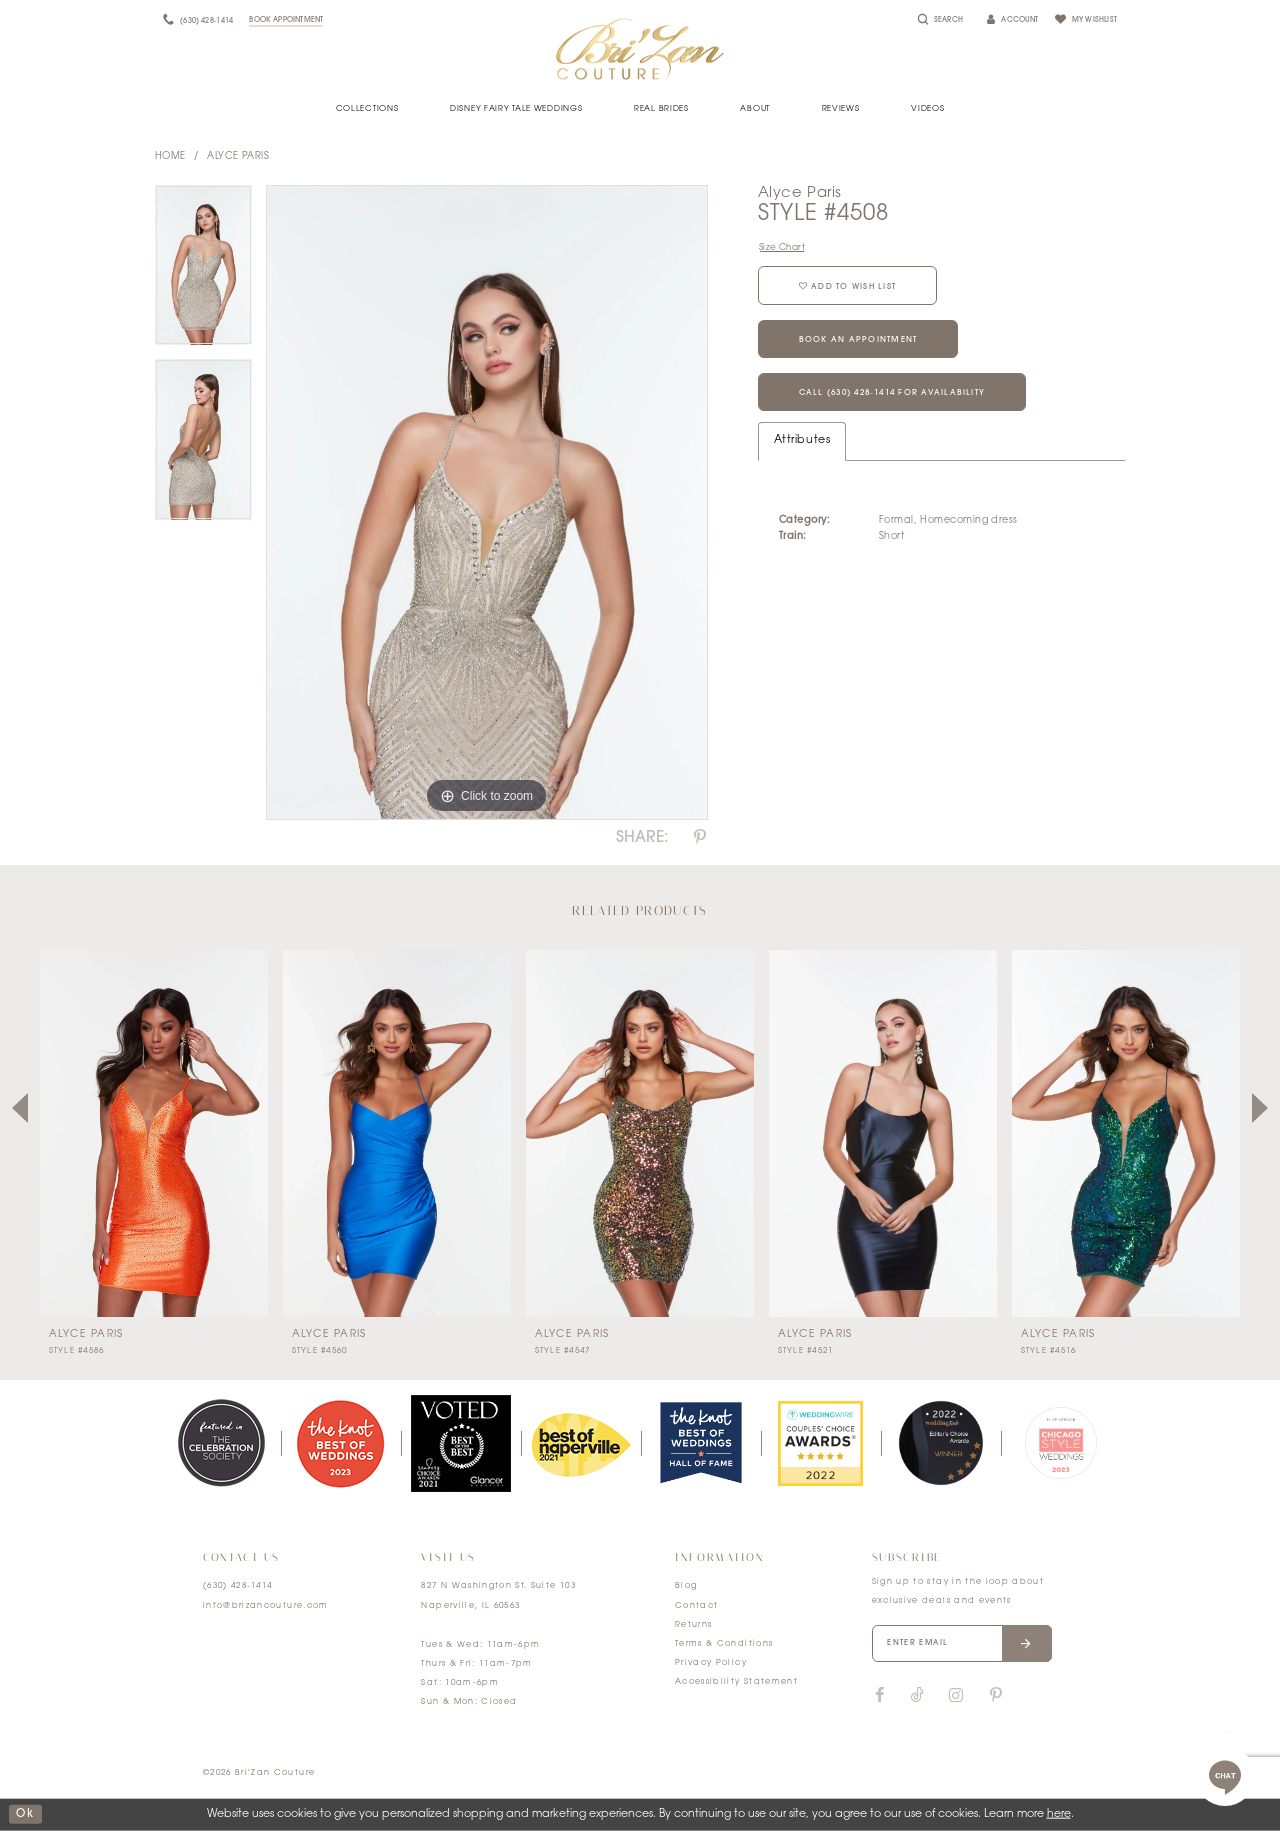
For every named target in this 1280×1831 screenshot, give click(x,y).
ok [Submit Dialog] (25, 1814)
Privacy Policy (711, 1663)
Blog (686, 1586)
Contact (696, 1606)
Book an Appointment (858, 340)
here (1059, 1814)
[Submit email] (1026, 1644)
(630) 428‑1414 (238, 1586)
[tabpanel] (203, 272)
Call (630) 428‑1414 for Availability (892, 393)
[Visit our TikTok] (917, 1696)
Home (170, 156)
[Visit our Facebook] (880, 1696)
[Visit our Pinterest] (996, 1696)
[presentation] (154, 1133)
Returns (693, 1625)
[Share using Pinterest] (700, 838)
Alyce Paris (238, 156)
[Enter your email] (962, 1644)
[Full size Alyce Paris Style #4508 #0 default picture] (487, 503)
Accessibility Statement (736, 1682)
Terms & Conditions (724, 1644)
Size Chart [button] (782, 247)
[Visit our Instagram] (956, 1696)
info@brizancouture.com (266, 1606)
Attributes (802, 440)
